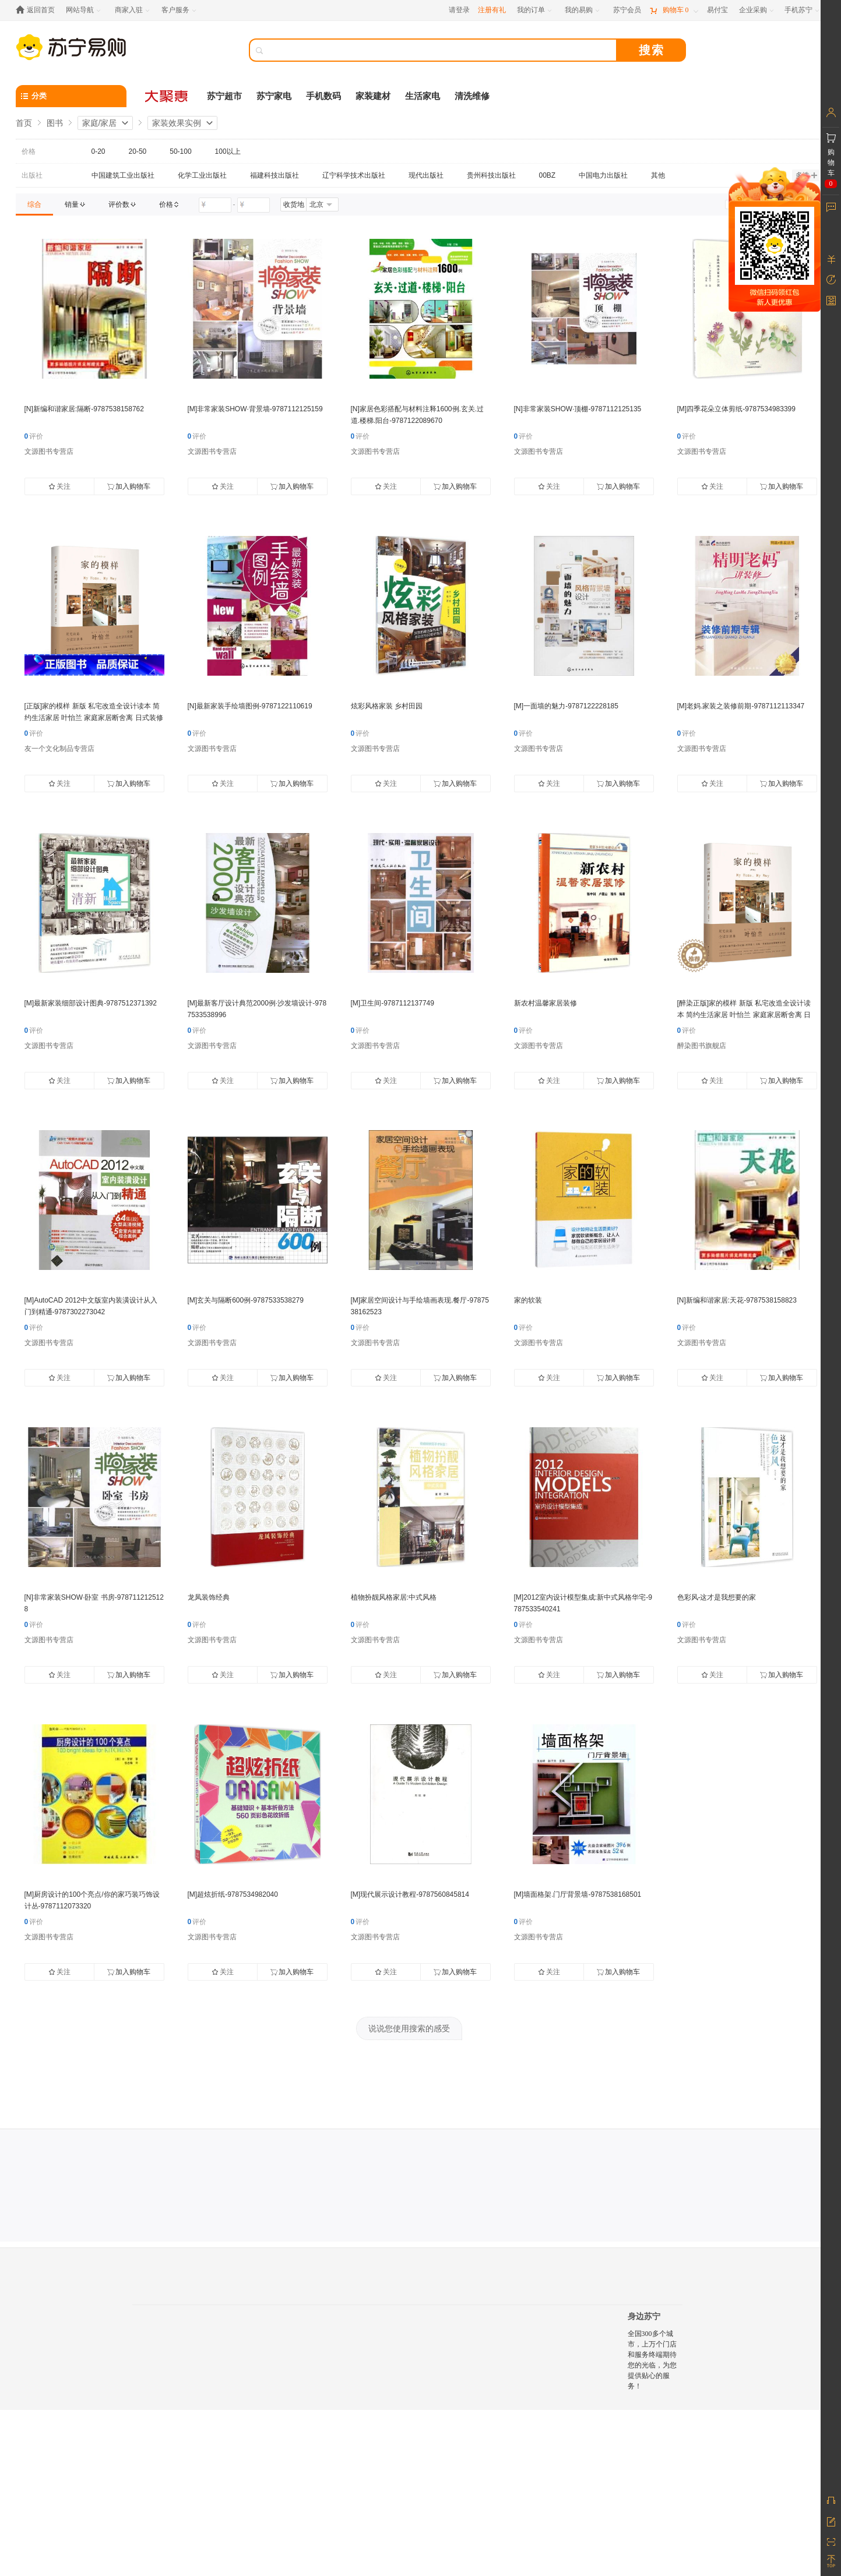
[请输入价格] (215, 205)
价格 (29, 151)
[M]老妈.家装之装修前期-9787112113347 (741, 706)
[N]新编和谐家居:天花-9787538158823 (737, 1300)
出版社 (32, 175)
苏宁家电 (273, 96)
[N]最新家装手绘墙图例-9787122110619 (250, 706)
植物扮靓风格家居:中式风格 (394, 1597)
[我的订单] (535, 10)
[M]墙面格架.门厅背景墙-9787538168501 (578, 1894)
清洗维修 (472, 96)
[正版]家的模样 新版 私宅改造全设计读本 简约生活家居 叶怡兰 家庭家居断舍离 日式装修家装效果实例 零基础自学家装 (93, 717)
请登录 (459, 10)
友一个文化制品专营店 (59, 748)
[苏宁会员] (627, 10)
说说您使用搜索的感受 (409, 2028)
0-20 (98, 151)
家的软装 (528, 1300)
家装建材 (373, 96)
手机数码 (323, 96)
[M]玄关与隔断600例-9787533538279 (246, 1300)
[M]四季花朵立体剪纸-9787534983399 (736, 409)
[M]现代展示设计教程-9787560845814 (410, 1894)
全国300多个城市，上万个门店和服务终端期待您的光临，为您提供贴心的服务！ (652, 2360)
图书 (55, 123)
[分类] (71, 96)
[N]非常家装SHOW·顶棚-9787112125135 (578, 409)
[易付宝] (717, 10)
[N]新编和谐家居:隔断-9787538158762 (84, 409)
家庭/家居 (99, 123)
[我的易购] (583, 10)
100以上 (228, 151)
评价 (34, 436)
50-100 (180, 151)
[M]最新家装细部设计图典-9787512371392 (90, 1003)
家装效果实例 (176, 123)
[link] (34, 204)
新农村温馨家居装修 (545, 1003)
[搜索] (441, 50)
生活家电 (422, 96)
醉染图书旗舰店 (701, 1046)
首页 (24, 123)
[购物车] (673, 10)
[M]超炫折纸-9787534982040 (233, 1894)
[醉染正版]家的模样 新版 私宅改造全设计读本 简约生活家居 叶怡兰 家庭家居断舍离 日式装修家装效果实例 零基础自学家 (744, 1015)
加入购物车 (128, 486)
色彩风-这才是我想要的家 (716, 1597)
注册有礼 (492, 10)
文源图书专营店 (48, 451)
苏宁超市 (224, 96)
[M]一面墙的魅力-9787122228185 (566, 706)
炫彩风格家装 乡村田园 (387, 706)
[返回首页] (38, 10)
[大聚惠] (167, 96)
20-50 (138, 151)
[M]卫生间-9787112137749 (392, 1003)
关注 (59, 486)
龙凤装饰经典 (209, 1597)
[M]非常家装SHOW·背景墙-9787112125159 (255, 409)
